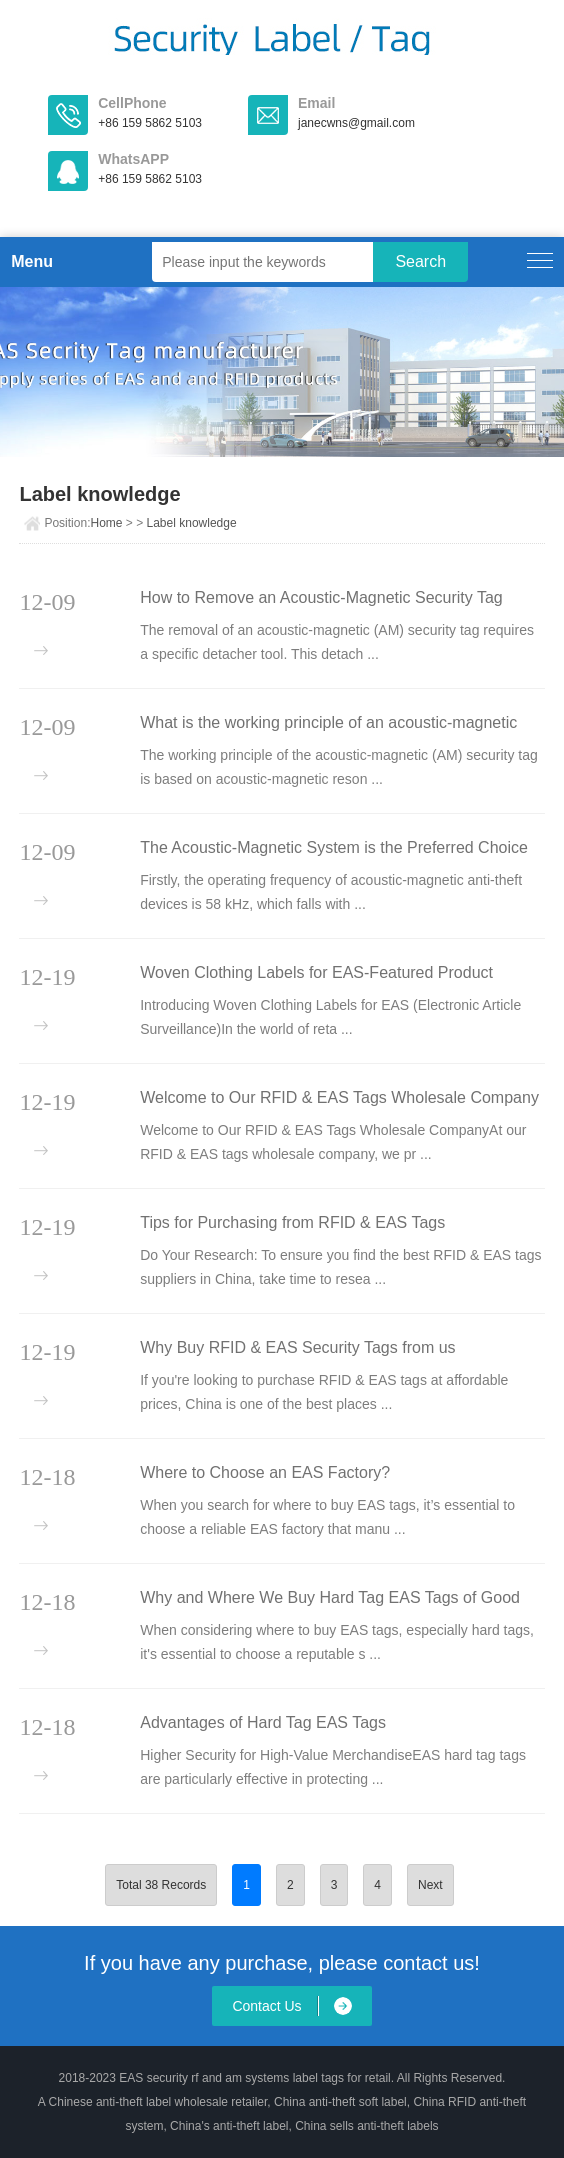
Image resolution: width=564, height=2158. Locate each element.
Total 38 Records (161, 1885)
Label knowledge (192, 523)
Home (106, 523)
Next (430, 1885)
